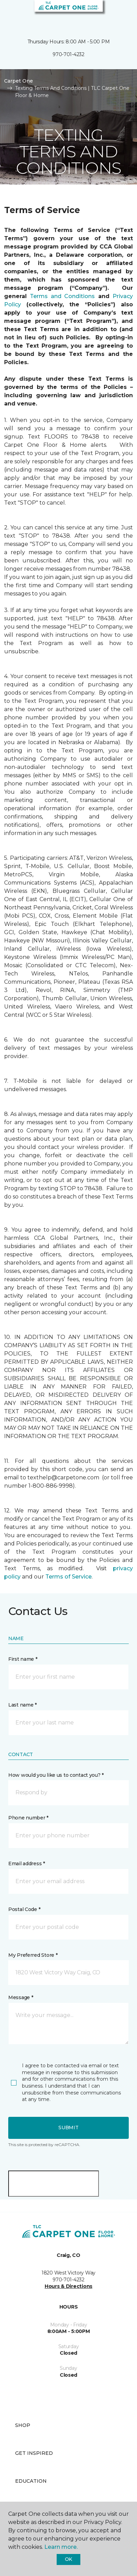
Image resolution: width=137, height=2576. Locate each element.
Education (31, 2481)
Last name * (22, 1704)
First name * (22, 1659)
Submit (68, 2127)
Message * (20, 1997)
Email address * (26, 1863)
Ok (68, 2559)
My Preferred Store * (32, 1955)
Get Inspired (34, 2453)
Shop (22, 2425)
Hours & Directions (68, 2286)
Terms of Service (68, 1576)
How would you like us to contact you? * (56, 1775)
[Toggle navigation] (9, 13)
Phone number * (28, 1817)
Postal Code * (24, 1909)
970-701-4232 (68, 54)
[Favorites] (119, 14)
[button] (111, 14)
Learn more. (61, 2547)
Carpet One (18, 81)
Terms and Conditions (62, 296)
